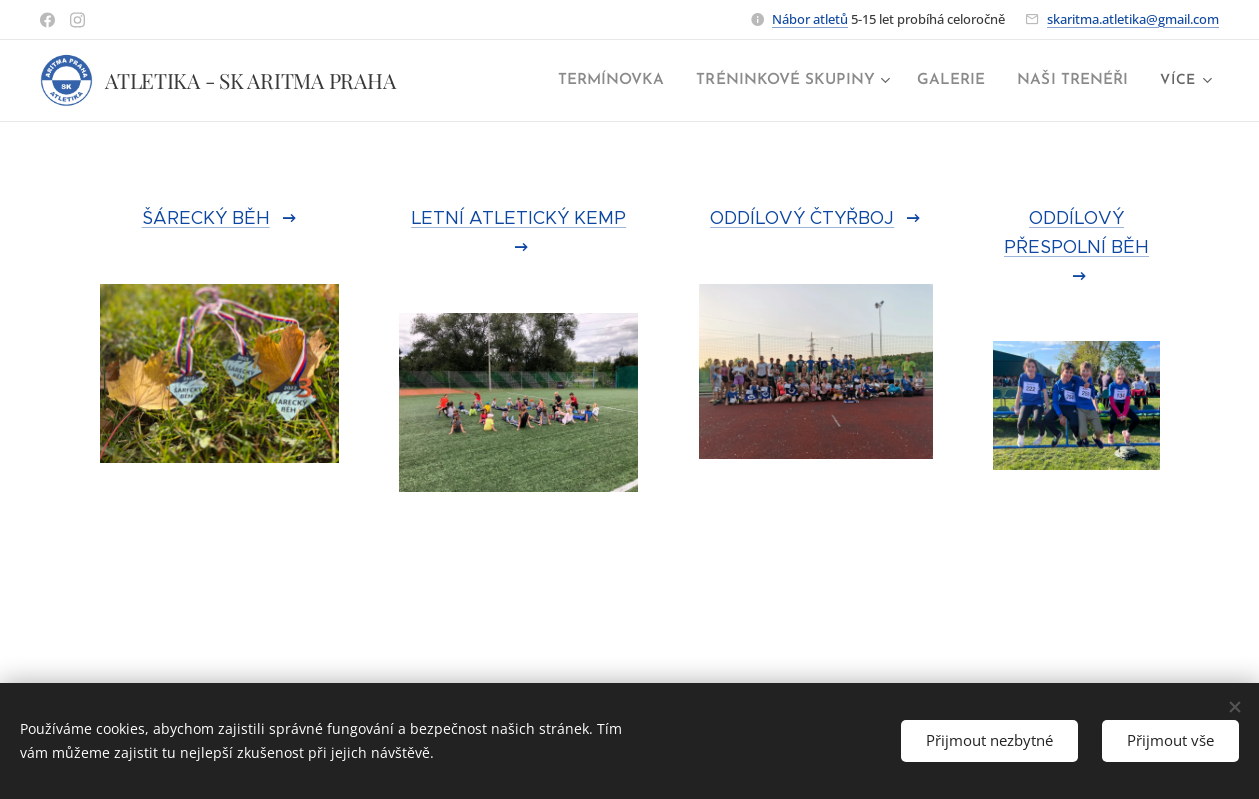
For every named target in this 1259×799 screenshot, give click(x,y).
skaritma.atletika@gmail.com (1133, 19)
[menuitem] (630, 81)
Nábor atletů (810, 19)
